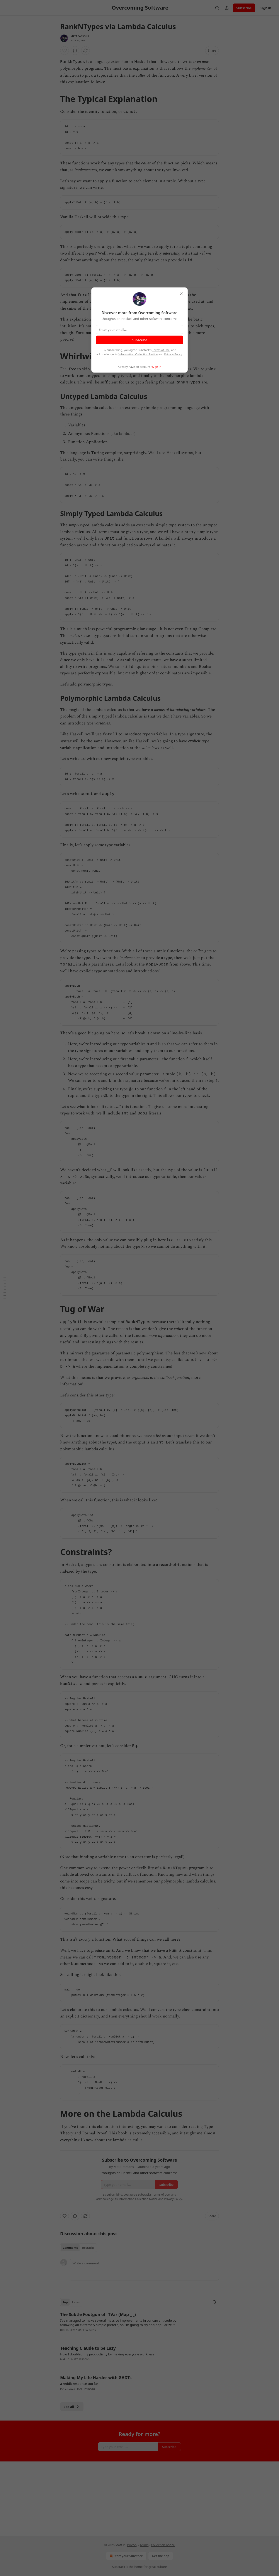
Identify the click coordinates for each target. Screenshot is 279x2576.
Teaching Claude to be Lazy (88, 2421)
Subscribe (244, 8)
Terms (144, 2545)
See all (72, 2479)
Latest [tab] (76, 2375)
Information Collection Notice (138, 354)
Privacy (132, 2545)
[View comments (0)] (75, 50)
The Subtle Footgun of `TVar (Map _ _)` (98, 2387)
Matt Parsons (80, 36)
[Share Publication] (226, 7)
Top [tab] (65, 2375)
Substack (118, 2567)
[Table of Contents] (5, 1288)
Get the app (160, 2556)
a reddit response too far (79, 2456)
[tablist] (78, 2320)
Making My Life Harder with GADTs (96, 2450)
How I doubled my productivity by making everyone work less (107, 2427)
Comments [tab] (70, 2320)
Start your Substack (126, 2556)
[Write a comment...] (144, 2342)
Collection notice (163, 2545)
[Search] (217, 7)
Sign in (265, 8)
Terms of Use (161, 350)
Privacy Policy (173, 354)
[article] (139, 2398)
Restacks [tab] (88, 2320)
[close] (181, 293)
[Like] (64, 50)
